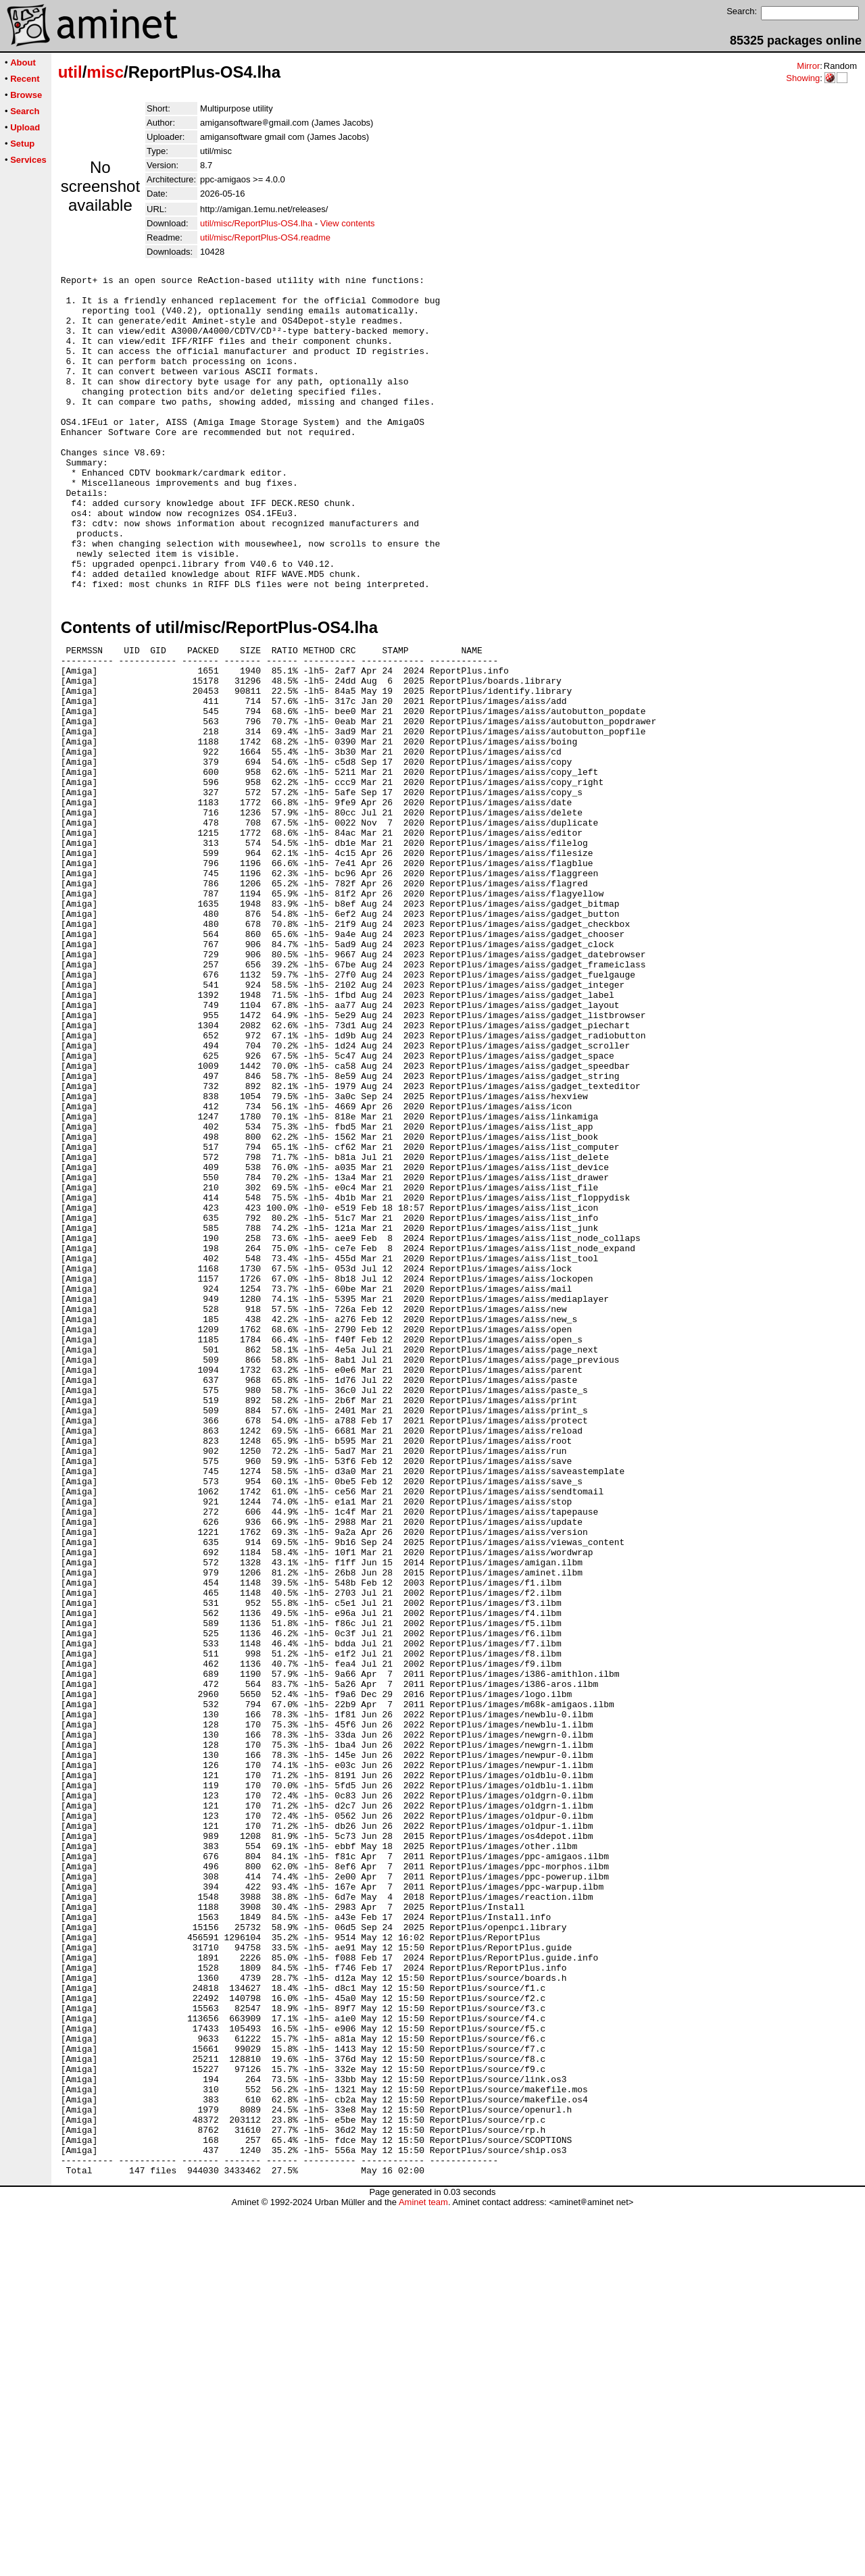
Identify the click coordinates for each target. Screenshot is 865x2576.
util (70, 72)
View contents (347, 223)
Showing (803, 78)
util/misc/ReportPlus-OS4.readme (265, 237)
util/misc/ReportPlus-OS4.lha (256, 223)
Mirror (808, 66)
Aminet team (423, 2571)
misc (105, 72)
